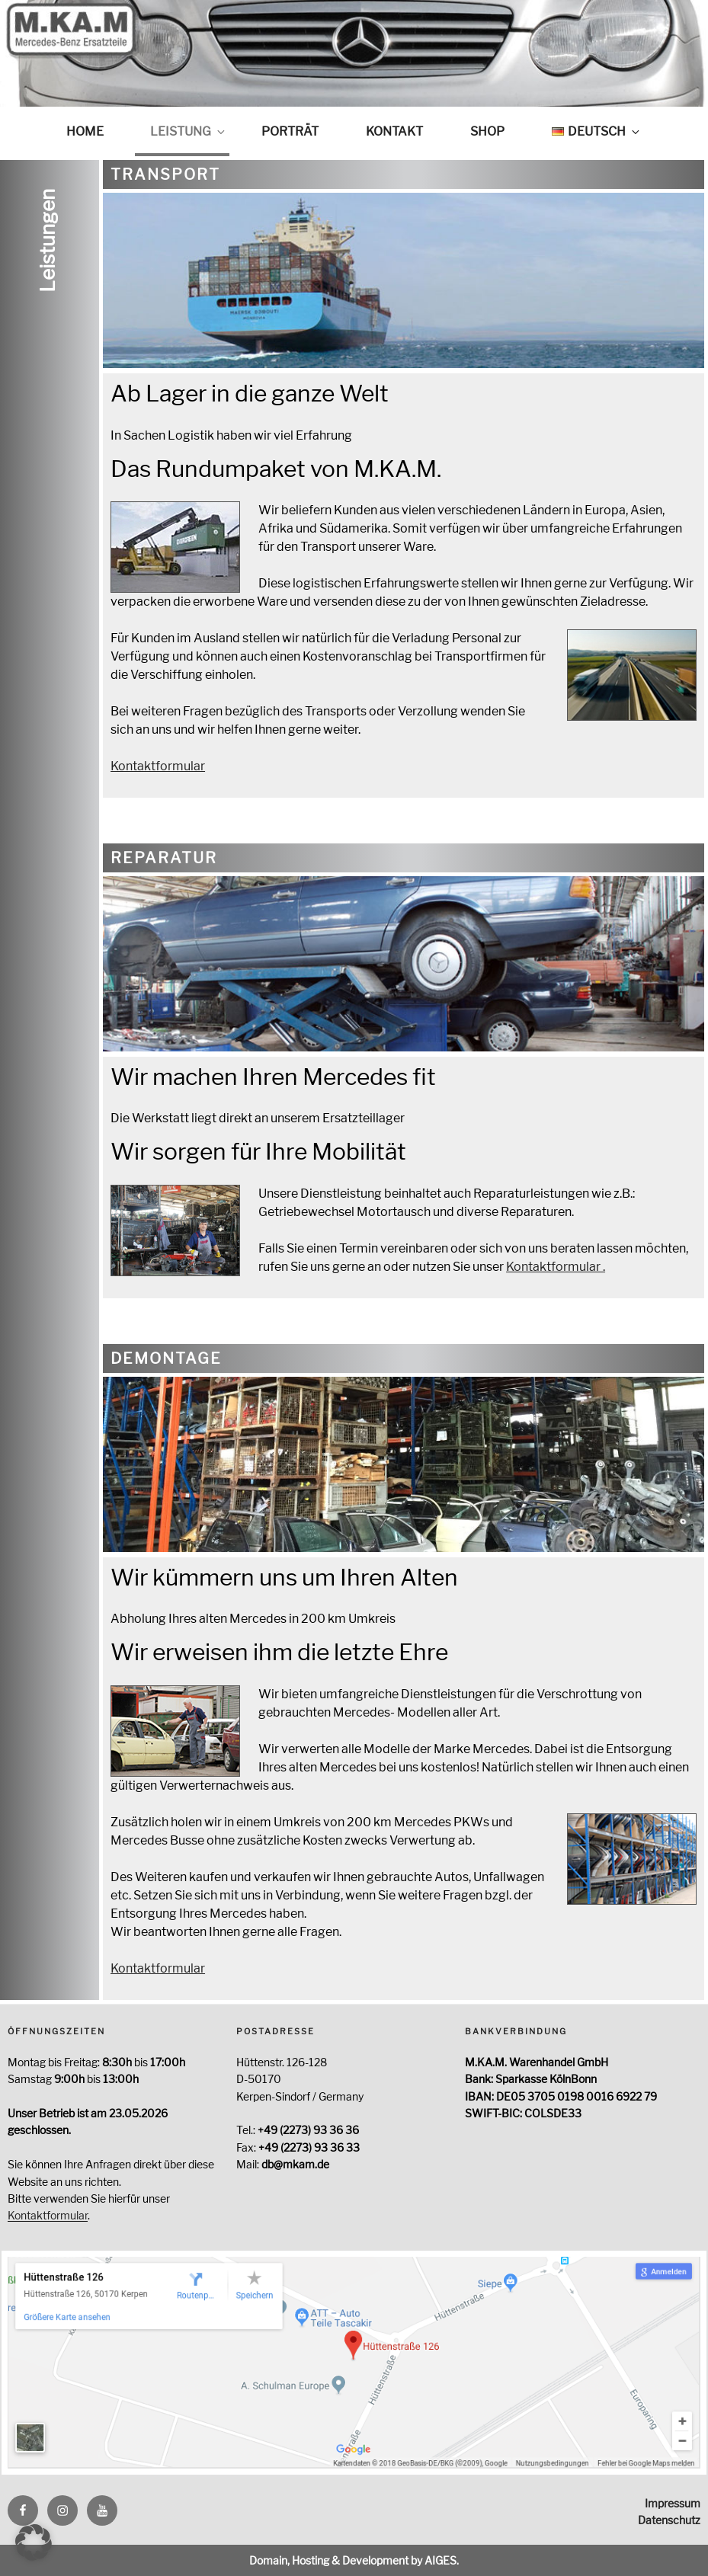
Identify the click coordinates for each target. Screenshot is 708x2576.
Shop (487, 131)
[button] (33, 2542)
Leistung (188, 131)
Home (85, 131)
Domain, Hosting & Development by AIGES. (354, 2560)
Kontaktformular (158, 766)
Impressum (672, 2503)
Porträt (290, 131)
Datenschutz (669, 2520)
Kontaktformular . (555, 1266)
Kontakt (394, 131)
